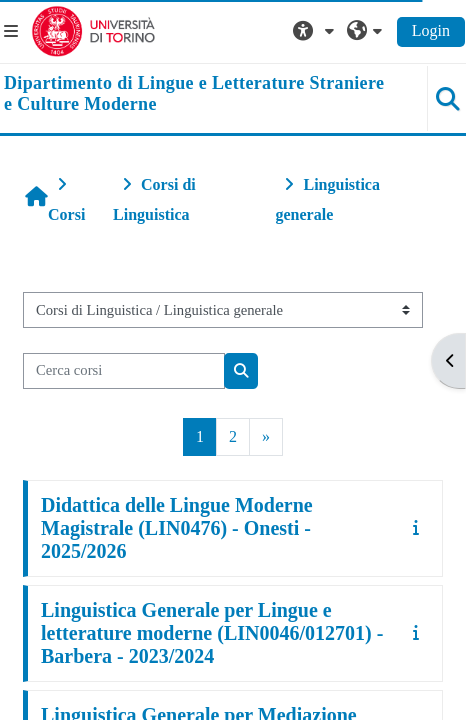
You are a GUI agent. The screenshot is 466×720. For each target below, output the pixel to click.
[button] (316, 31)
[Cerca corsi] (124, 371)
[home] (194, 94)
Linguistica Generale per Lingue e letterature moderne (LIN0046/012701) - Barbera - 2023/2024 (212, 633)
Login (431, 30)
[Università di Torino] (93, 29)
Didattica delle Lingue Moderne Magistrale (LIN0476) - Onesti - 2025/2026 (177, 528)
